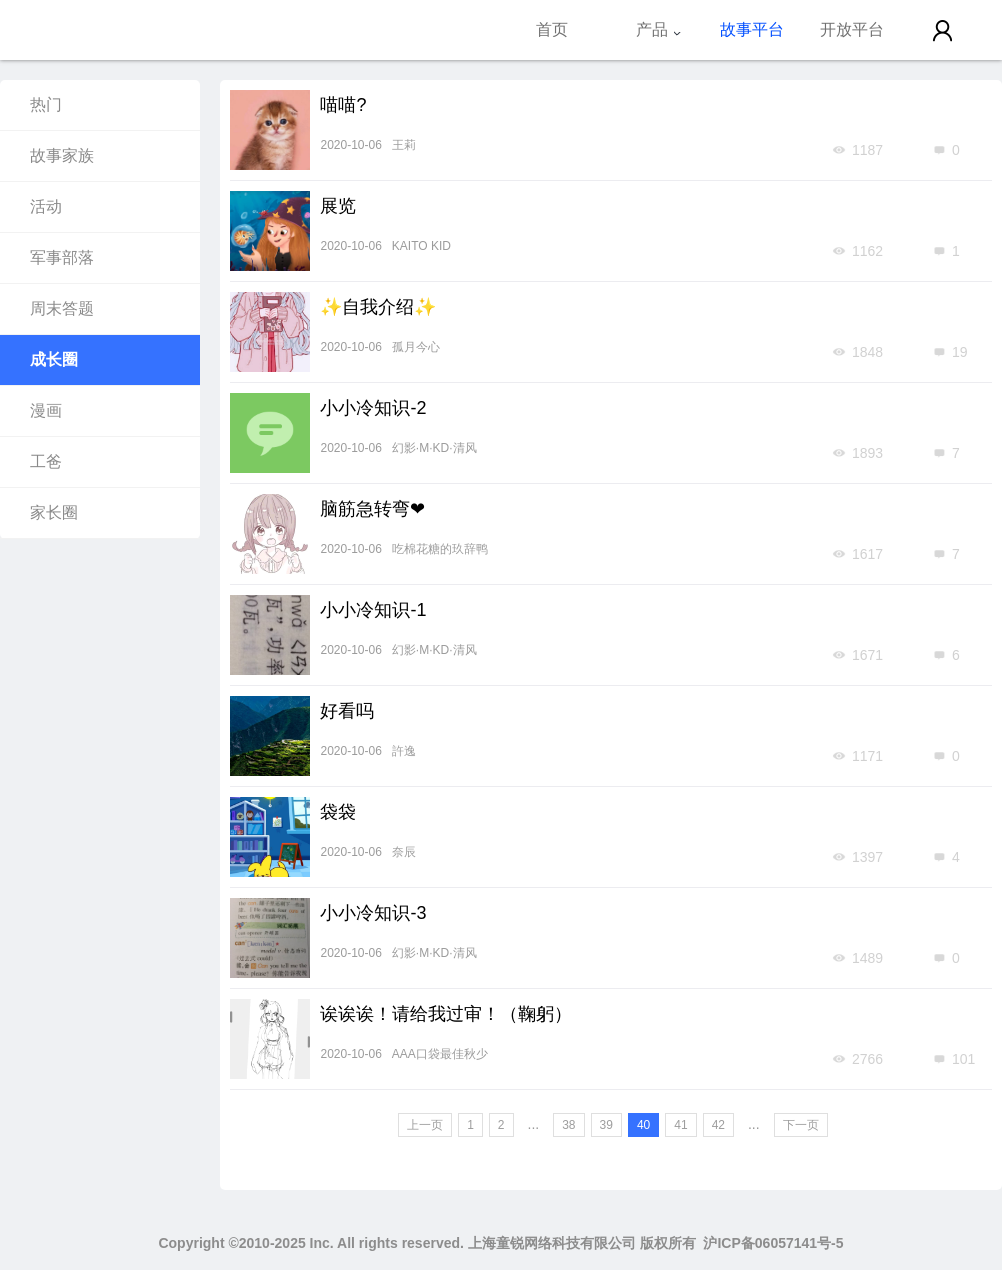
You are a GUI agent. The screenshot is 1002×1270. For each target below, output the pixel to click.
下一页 (801, 1125)
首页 (552, 29)
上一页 (425, 1125)
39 (606, 1125)
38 (568, 1125)
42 (718, 1125)
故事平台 (752, 29)
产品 (659, 29)
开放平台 (852, 29)
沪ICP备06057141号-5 (773, 1243)
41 (680, 1125)
